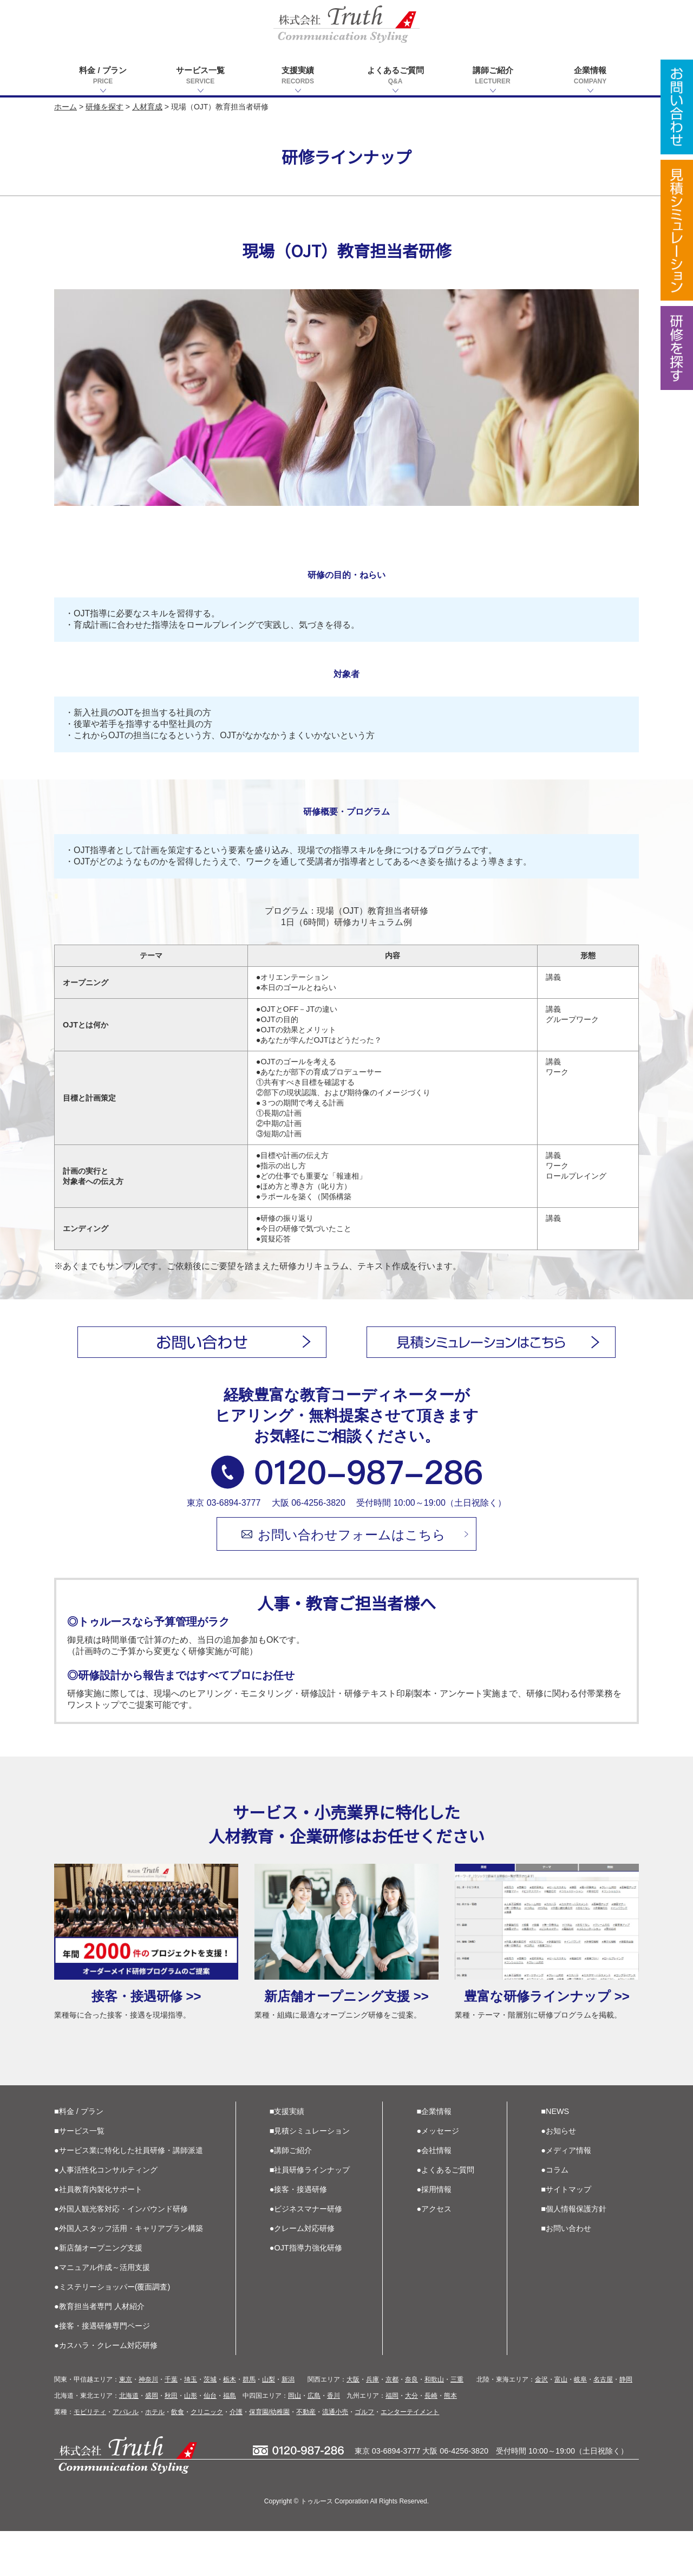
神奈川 (148, 2424)
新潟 (288, 2424)
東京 (125, 2424)
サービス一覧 (200, 76)
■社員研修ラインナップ (310, 2214)
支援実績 (297, 76)
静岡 (625, 2424)
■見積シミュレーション (310, 2175)
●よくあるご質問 (446, 2214)
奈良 (411, 2424)
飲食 (177, 2457)
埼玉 (190, 2424)
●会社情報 (434, 2195)
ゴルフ (364, 2457)
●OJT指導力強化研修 (306, 2292)
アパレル (126, 2457)
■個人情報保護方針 (573, 2253)
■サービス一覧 (79, 2175)
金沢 (541, 2424)
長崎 (430, 2440)
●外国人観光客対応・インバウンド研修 (121, 2253)
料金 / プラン (103, 76)
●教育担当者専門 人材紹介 (99, 2351)
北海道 (129, 2440)
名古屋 (603, 2424)
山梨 (268, 2424)
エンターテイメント (410, 2457)
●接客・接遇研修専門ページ (102, 2370)
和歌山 (434, 2424)
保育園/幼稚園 (269, 2457)
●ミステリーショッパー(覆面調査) (112, 2331)
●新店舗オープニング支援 (98, 2292)
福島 (229, 2440)
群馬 (249, 2424)
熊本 (450, 2440)
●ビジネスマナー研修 (306, 2253)
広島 (314, 2440)
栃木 (229, 2424)
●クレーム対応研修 (302, 2273)
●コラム (554, 2214)
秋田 (171, 2440)
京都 (391, 2424)
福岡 (391, 2440)
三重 (456, 2424)
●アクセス (434, 2253)
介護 (236, 2457)
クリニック (207, 2457)
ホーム (65, 106)
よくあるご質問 (395, 76)
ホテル (155, 2457)
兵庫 (372, 2424)
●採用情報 (434, 2234)
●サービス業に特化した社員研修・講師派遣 (128, 2195)
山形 (190, 2440)
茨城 (210, 2424)
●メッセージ (438, 2175)
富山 (560, 2424)
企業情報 (590, 76)
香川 (333, 2440)
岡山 (294, 2440)
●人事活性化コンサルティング (106, 2214)
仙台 (210, 2440)
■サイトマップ (566, 2234)
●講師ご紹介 (291, 2195)
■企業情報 (434, 2156)
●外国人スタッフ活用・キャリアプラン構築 (128, 2273)
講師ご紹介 (492, 76)
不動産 (306, 2457)
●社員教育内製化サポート (98, 2234)
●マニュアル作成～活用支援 (102, 2312)
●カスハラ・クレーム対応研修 (106, 2390)
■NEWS (555, 2156)
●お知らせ (558, 2175)
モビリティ (90, 2457)
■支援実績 (287, 2156)
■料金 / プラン (78, 2156)
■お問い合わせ (566, 2273)
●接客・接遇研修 (299, 2234)
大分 (411, 2440)
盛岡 (151, 2440)
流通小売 (335, 2457)
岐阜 (580, 2424)
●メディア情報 (566, 2195)
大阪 (352, 2424)
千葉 (171, 2424)
